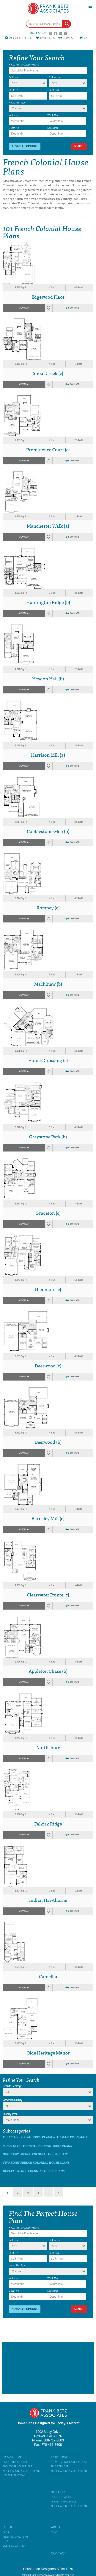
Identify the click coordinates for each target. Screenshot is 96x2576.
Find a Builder (59, 2466)
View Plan (24, 307)
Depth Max (52, 127)
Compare (69, 38)
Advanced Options (24, 146)
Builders (58, 2491)
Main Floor (12, 2120)
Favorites (47, 38)
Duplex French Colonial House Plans (33, 2171)
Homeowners (62, 2456)
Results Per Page (12, 2086)
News (54, 2532)
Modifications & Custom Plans (21, 2471)
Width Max (52, 115)
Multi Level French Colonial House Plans (37, 2145)
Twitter (60, 33)
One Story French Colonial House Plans (35, 2154)
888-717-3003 (37, 33)
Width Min (14, 115)
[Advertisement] (48, 2368)
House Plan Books (14, 2475)
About (56, 2527)
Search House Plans (15, 2462)
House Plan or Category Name (24, 64)
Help (5, 2541)
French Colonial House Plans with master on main (45, 2137)
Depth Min (14, 127)
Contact (58, 2553)
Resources (12, 2527)
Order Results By (12, 2100)
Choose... (17, 108)
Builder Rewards (61, 2497)
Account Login (20, 38)
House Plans (13, 2456)
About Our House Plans (17, 2466)
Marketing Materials (63, 2501)
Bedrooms (14, 77)
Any (14, 83)
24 (7, 2092)
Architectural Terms (16, 2536)
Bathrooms (54, 77)
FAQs (6, 2532)
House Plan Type (17, 102)
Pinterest (50, 33)
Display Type (10, 2114)
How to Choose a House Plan (69, 2462)
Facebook (55, 33)
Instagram (65, 33)
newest (10, 2106)
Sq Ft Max (54, 89)
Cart (87, 38)
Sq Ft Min (13, 89)
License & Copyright (15, 2545)
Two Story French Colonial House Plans (36, 2162)
